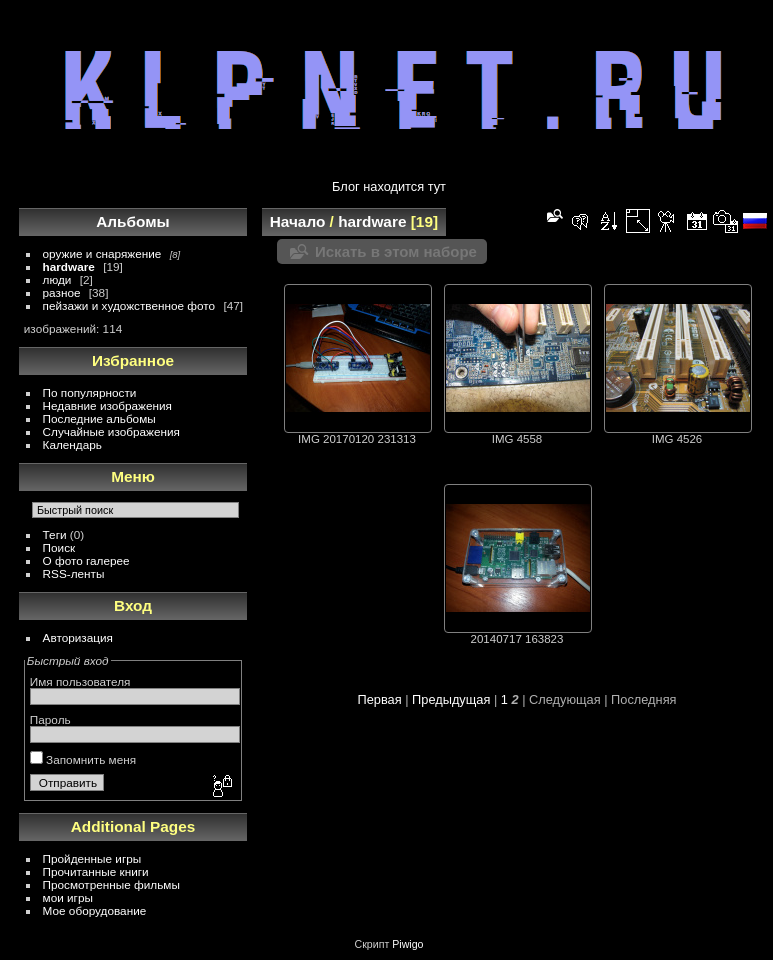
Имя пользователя (80, 681)
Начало (298, 221)
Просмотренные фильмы (111, 884)
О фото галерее (86, 560)
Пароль (50, 719)
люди (57, 279)
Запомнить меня (83, 759)
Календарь (72, 444)
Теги (55, 534)
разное (62, 292)
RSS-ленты (74, 573)
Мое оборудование (95, 910)
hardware (69, 266)
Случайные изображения (111, 431)
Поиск (59, 547)
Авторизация (78, 637)
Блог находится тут (389, 186)
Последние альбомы (99, 418)
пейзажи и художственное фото (129, 305)
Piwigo (407, 944)
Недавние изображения (107, 405)
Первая (379, 699)
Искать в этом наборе (396, 251)
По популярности (90, 392)
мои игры (68, 897)
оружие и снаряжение (102, 253)
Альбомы (132, 221)
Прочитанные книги (96, 871)
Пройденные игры (92, 858)
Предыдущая (451, 699)
